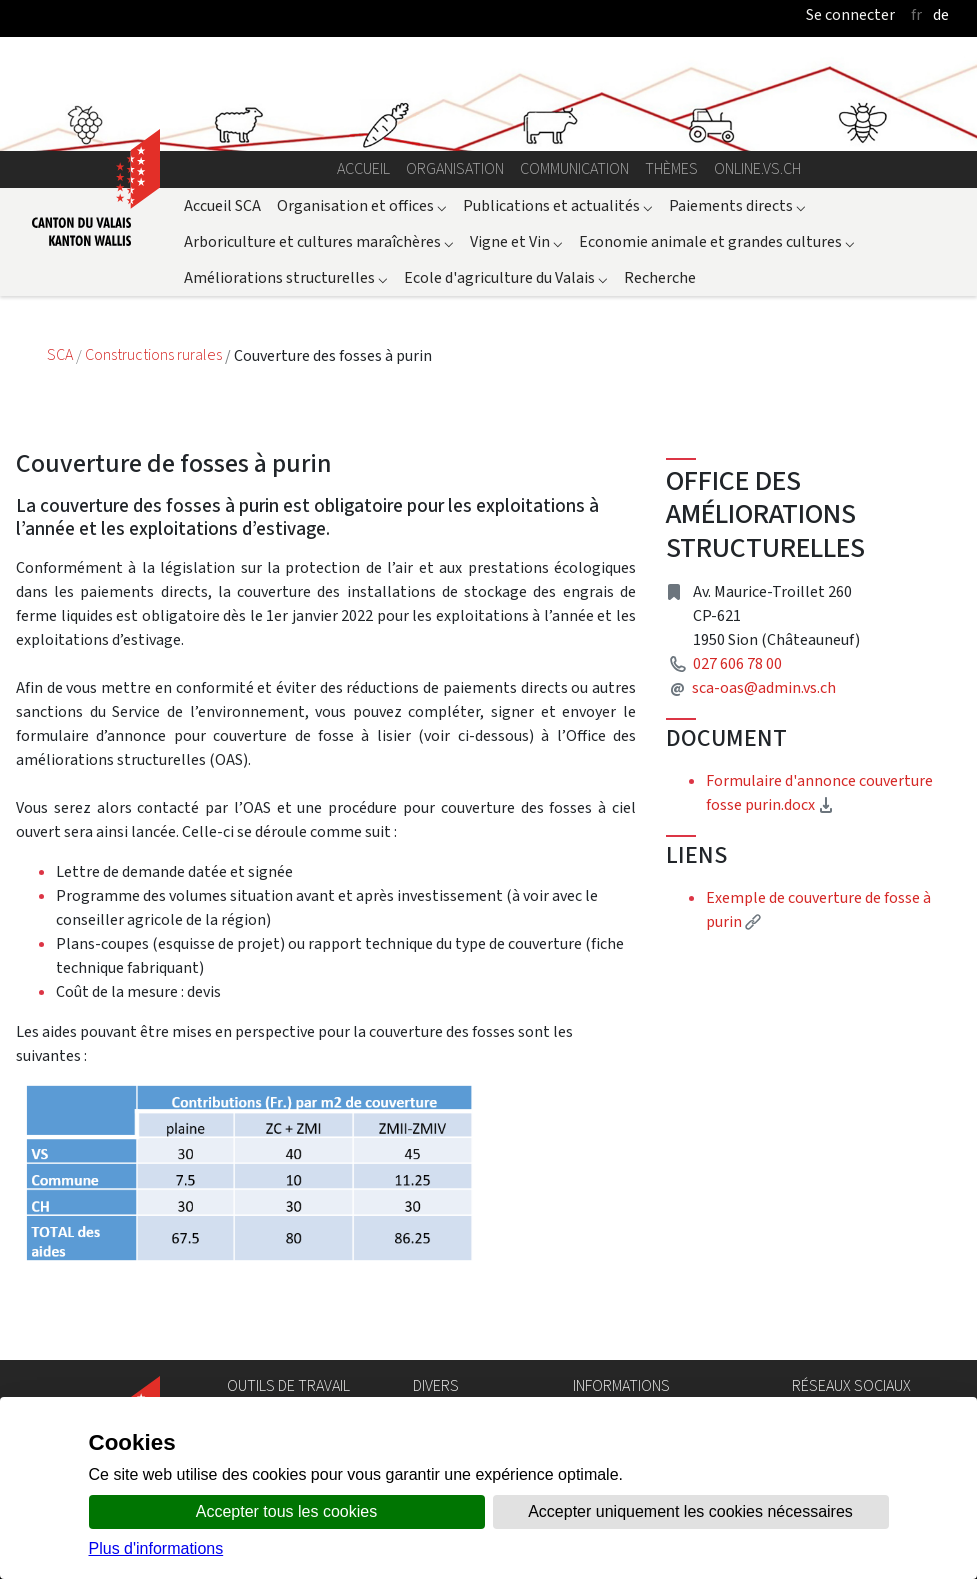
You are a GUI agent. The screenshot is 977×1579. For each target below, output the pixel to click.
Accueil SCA (222, 205)
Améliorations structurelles (286, 277)
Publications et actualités (558, 205)
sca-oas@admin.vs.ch (764, 687)
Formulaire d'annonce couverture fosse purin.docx (831, 792)
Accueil (363, 168)
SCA (61, 355)
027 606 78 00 (737, 663)
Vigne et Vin (516, 241)
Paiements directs (737, 205)
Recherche (660, 277)
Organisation (455, 168)
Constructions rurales (155, 355)
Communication (574, 168)
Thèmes (671, 168)
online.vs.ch (757, 168)
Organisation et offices (362, 205)
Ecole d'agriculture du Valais (506, 277)
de (941, 14)
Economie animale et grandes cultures (717, 241)
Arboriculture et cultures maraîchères (319, 241)
